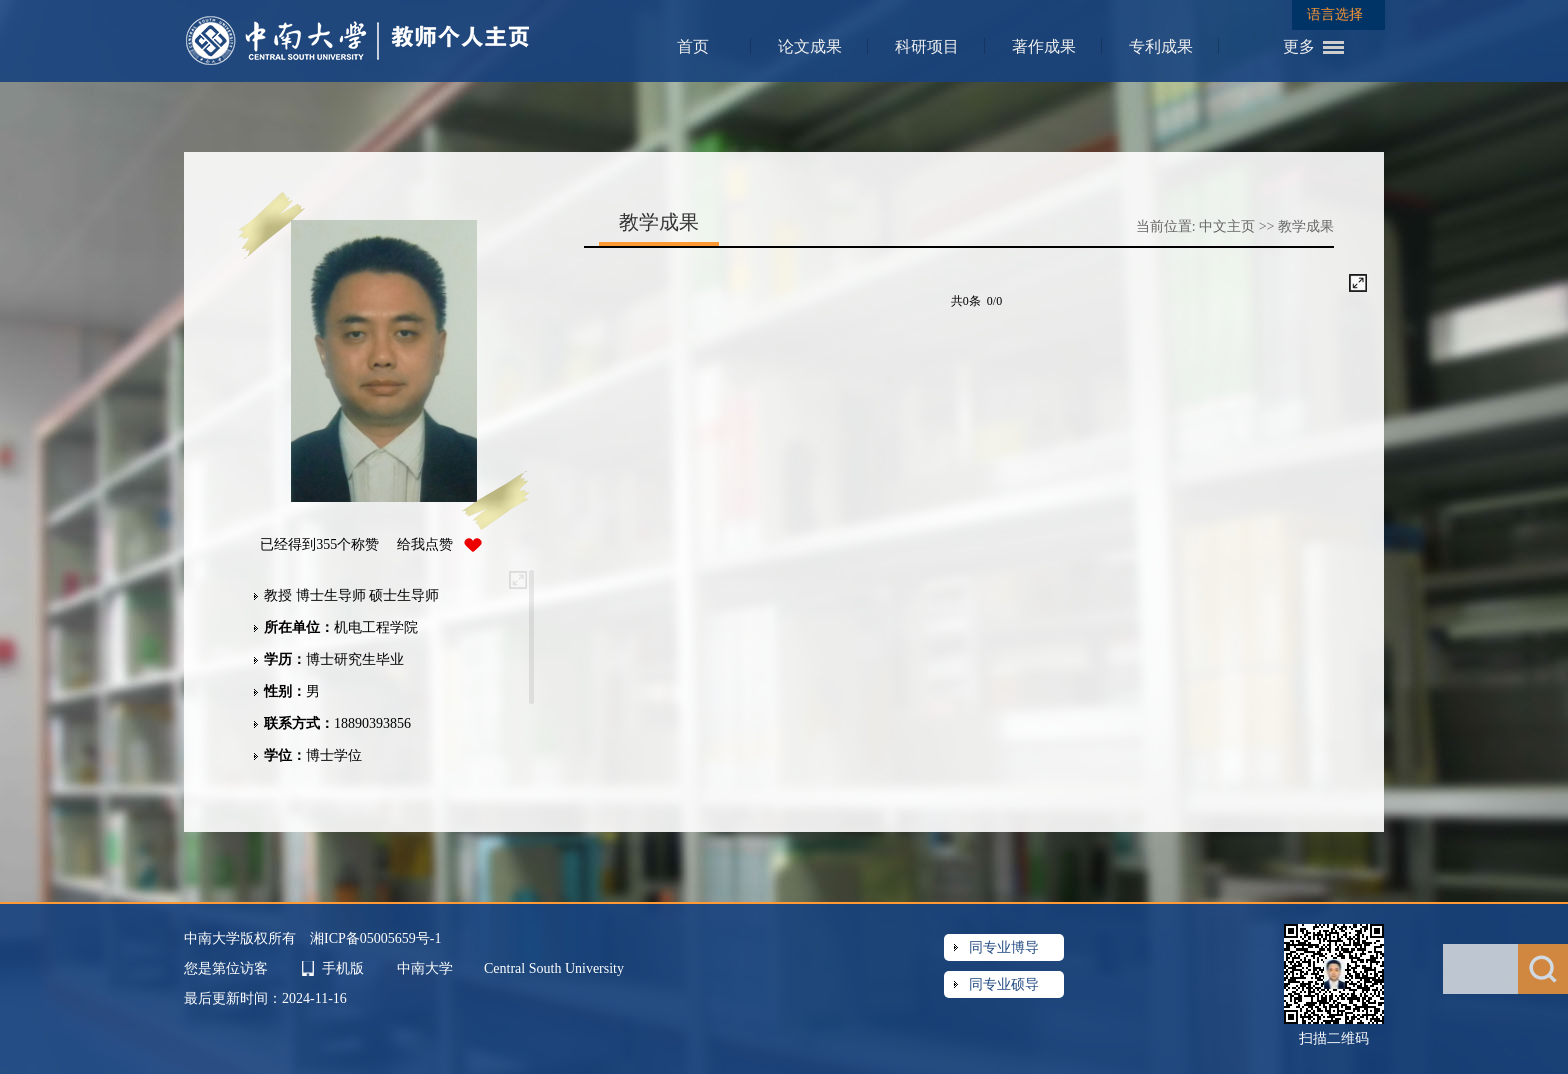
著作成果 (1044, 46)
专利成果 (1161, 46)
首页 (693, 46)
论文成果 (810, 46)
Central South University (554, 968)
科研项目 (927, 46)
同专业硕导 (1004, 984)
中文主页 (1227, 226)
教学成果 (1306, 226)
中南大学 (427, 968)
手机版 (343, 968)
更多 (1299, 46)
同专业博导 (1004, 947)
